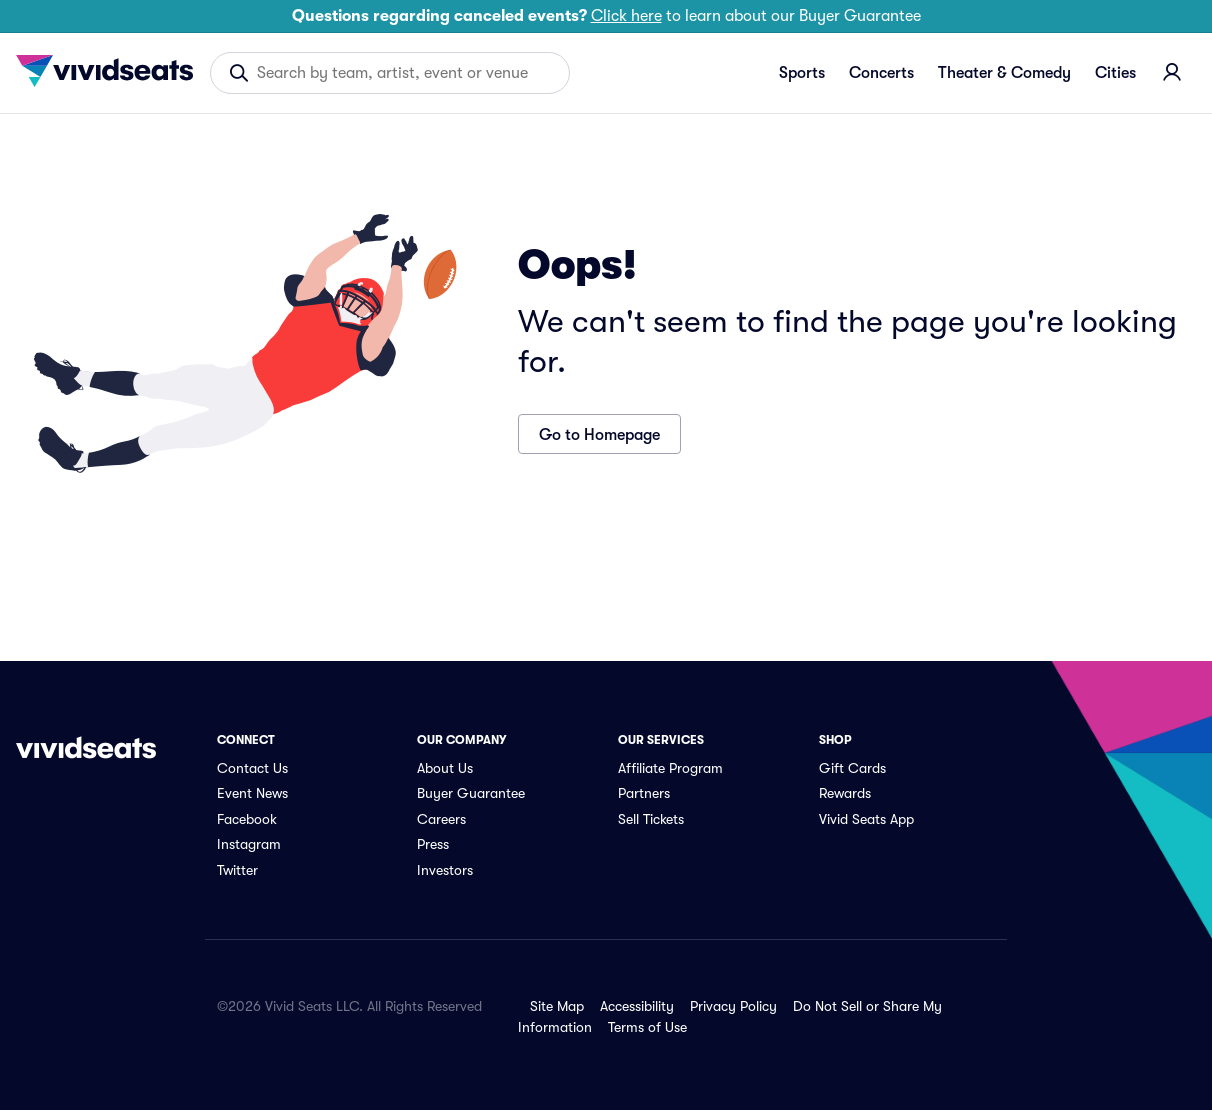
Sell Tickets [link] (651, 819)
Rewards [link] (845, 793)
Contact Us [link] (252, 768)
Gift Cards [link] (852, 768)
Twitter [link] (237, 870)
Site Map (557, 1006)
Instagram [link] (249, 844)
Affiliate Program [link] (670, 768)
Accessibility (637, 1006)
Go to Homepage (599, 435)
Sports (802, 73)
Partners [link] (644, 793)
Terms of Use (647, 1027)
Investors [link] (445, 870)
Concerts (881, 73)
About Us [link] (445, 768)
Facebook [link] (247, 819)
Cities (1115, 73)
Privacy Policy (733, 1006)
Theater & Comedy (1004, 73)
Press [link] (433, 844)
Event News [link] (252, 793)
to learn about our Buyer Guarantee (606, 16)
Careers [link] (441, 819)
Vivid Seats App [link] (866, 819)
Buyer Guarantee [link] (471, 793)
